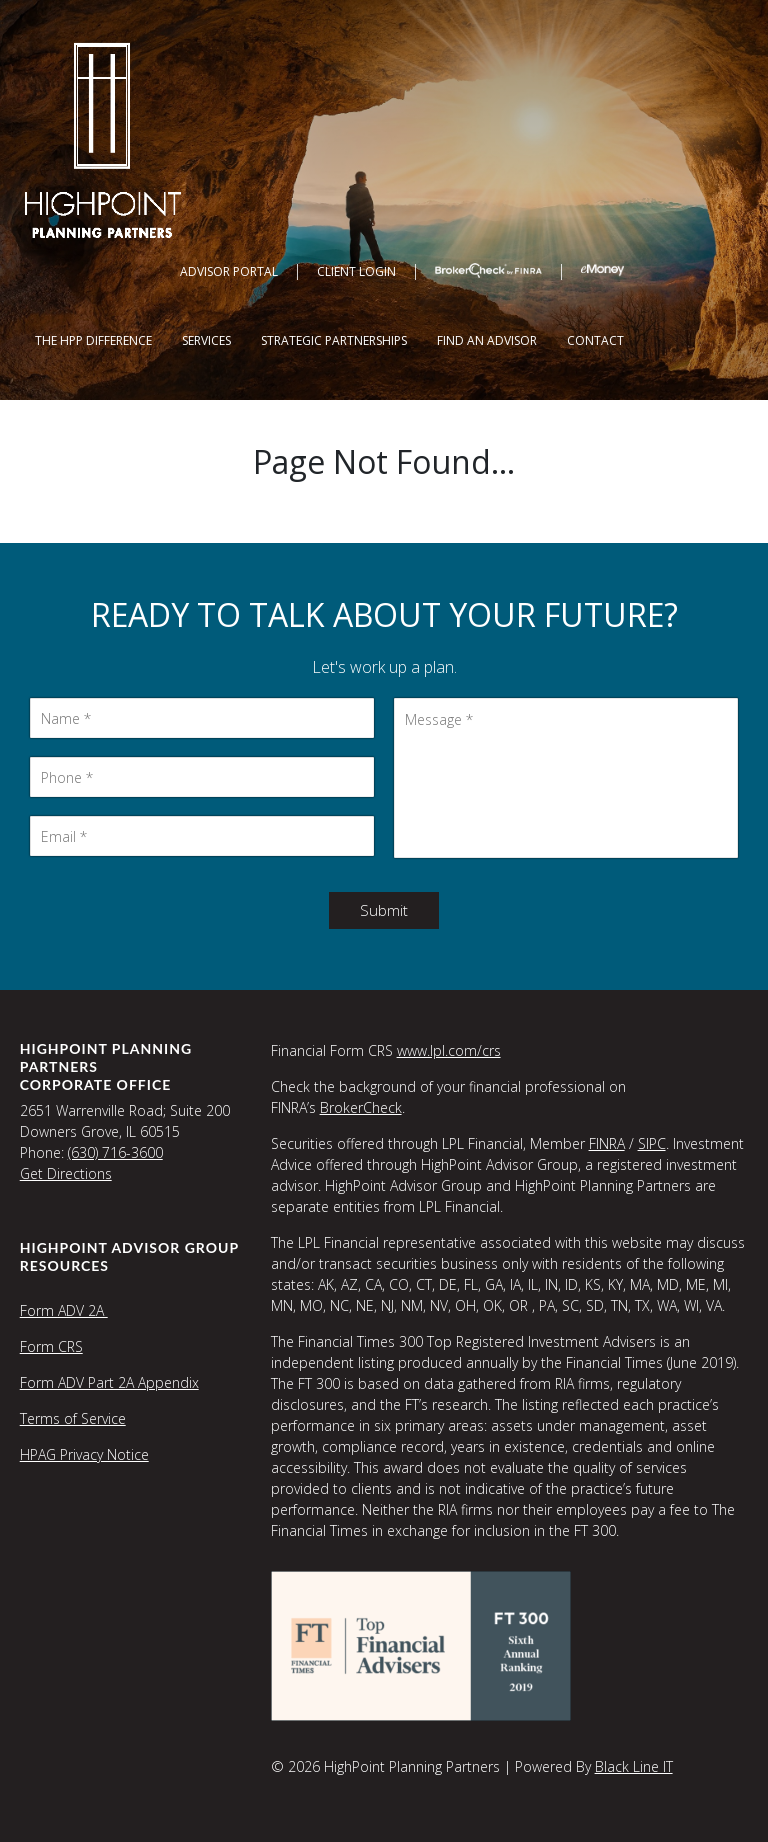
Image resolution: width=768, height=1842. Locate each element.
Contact (595, 340)
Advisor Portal (229, 271)
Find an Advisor (487, 340)
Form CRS (51, 1346)
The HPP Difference (93, 340)
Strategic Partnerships (334, 340)
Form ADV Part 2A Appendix (109, 1382)
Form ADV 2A (64, 1310)
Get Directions (66, 1173)
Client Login (356, 271)
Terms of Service (73, 1418)
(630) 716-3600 (115, 1152)
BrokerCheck (361, 1107)
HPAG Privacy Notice (84, 1454)
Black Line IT (634, 1766)
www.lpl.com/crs (449, 1050)
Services (206, 340)
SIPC (652, 1143)
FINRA (607, 1143)
